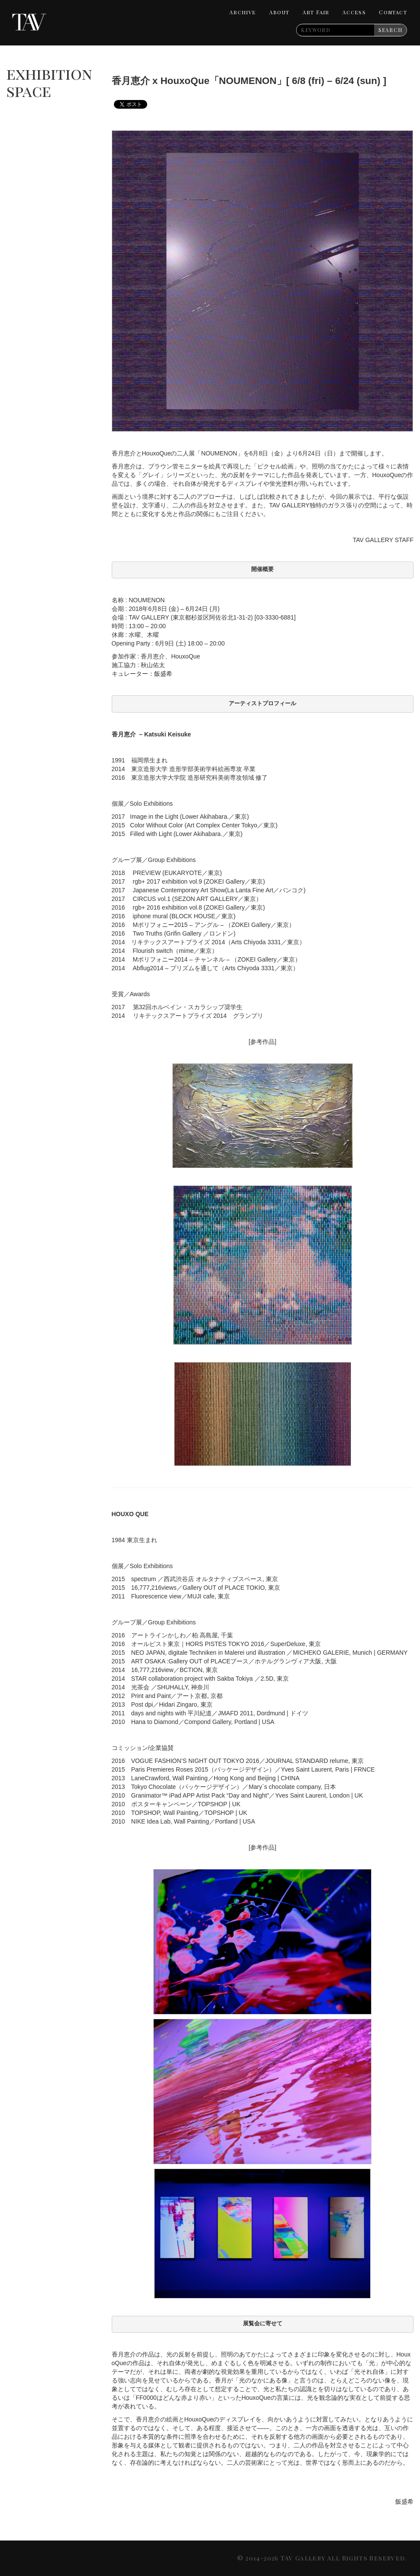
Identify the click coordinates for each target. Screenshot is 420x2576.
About (279, 12)
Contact (393, 12)
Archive (242, 12)
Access (354, 12)
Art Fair (316, 12)
